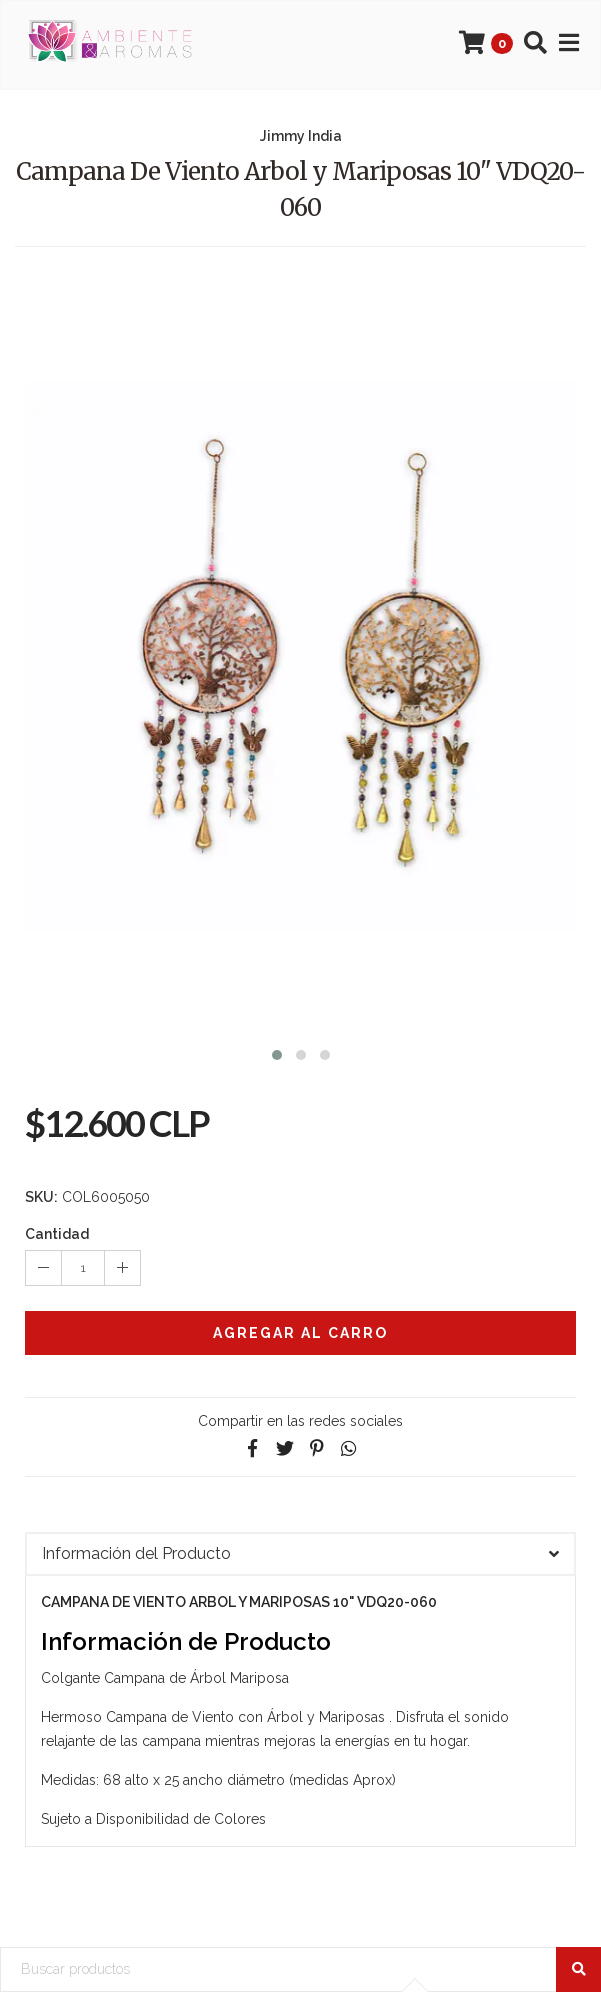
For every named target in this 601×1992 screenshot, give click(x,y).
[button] (277, 1052)
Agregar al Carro (300, 1333)
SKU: (41, 1197)
